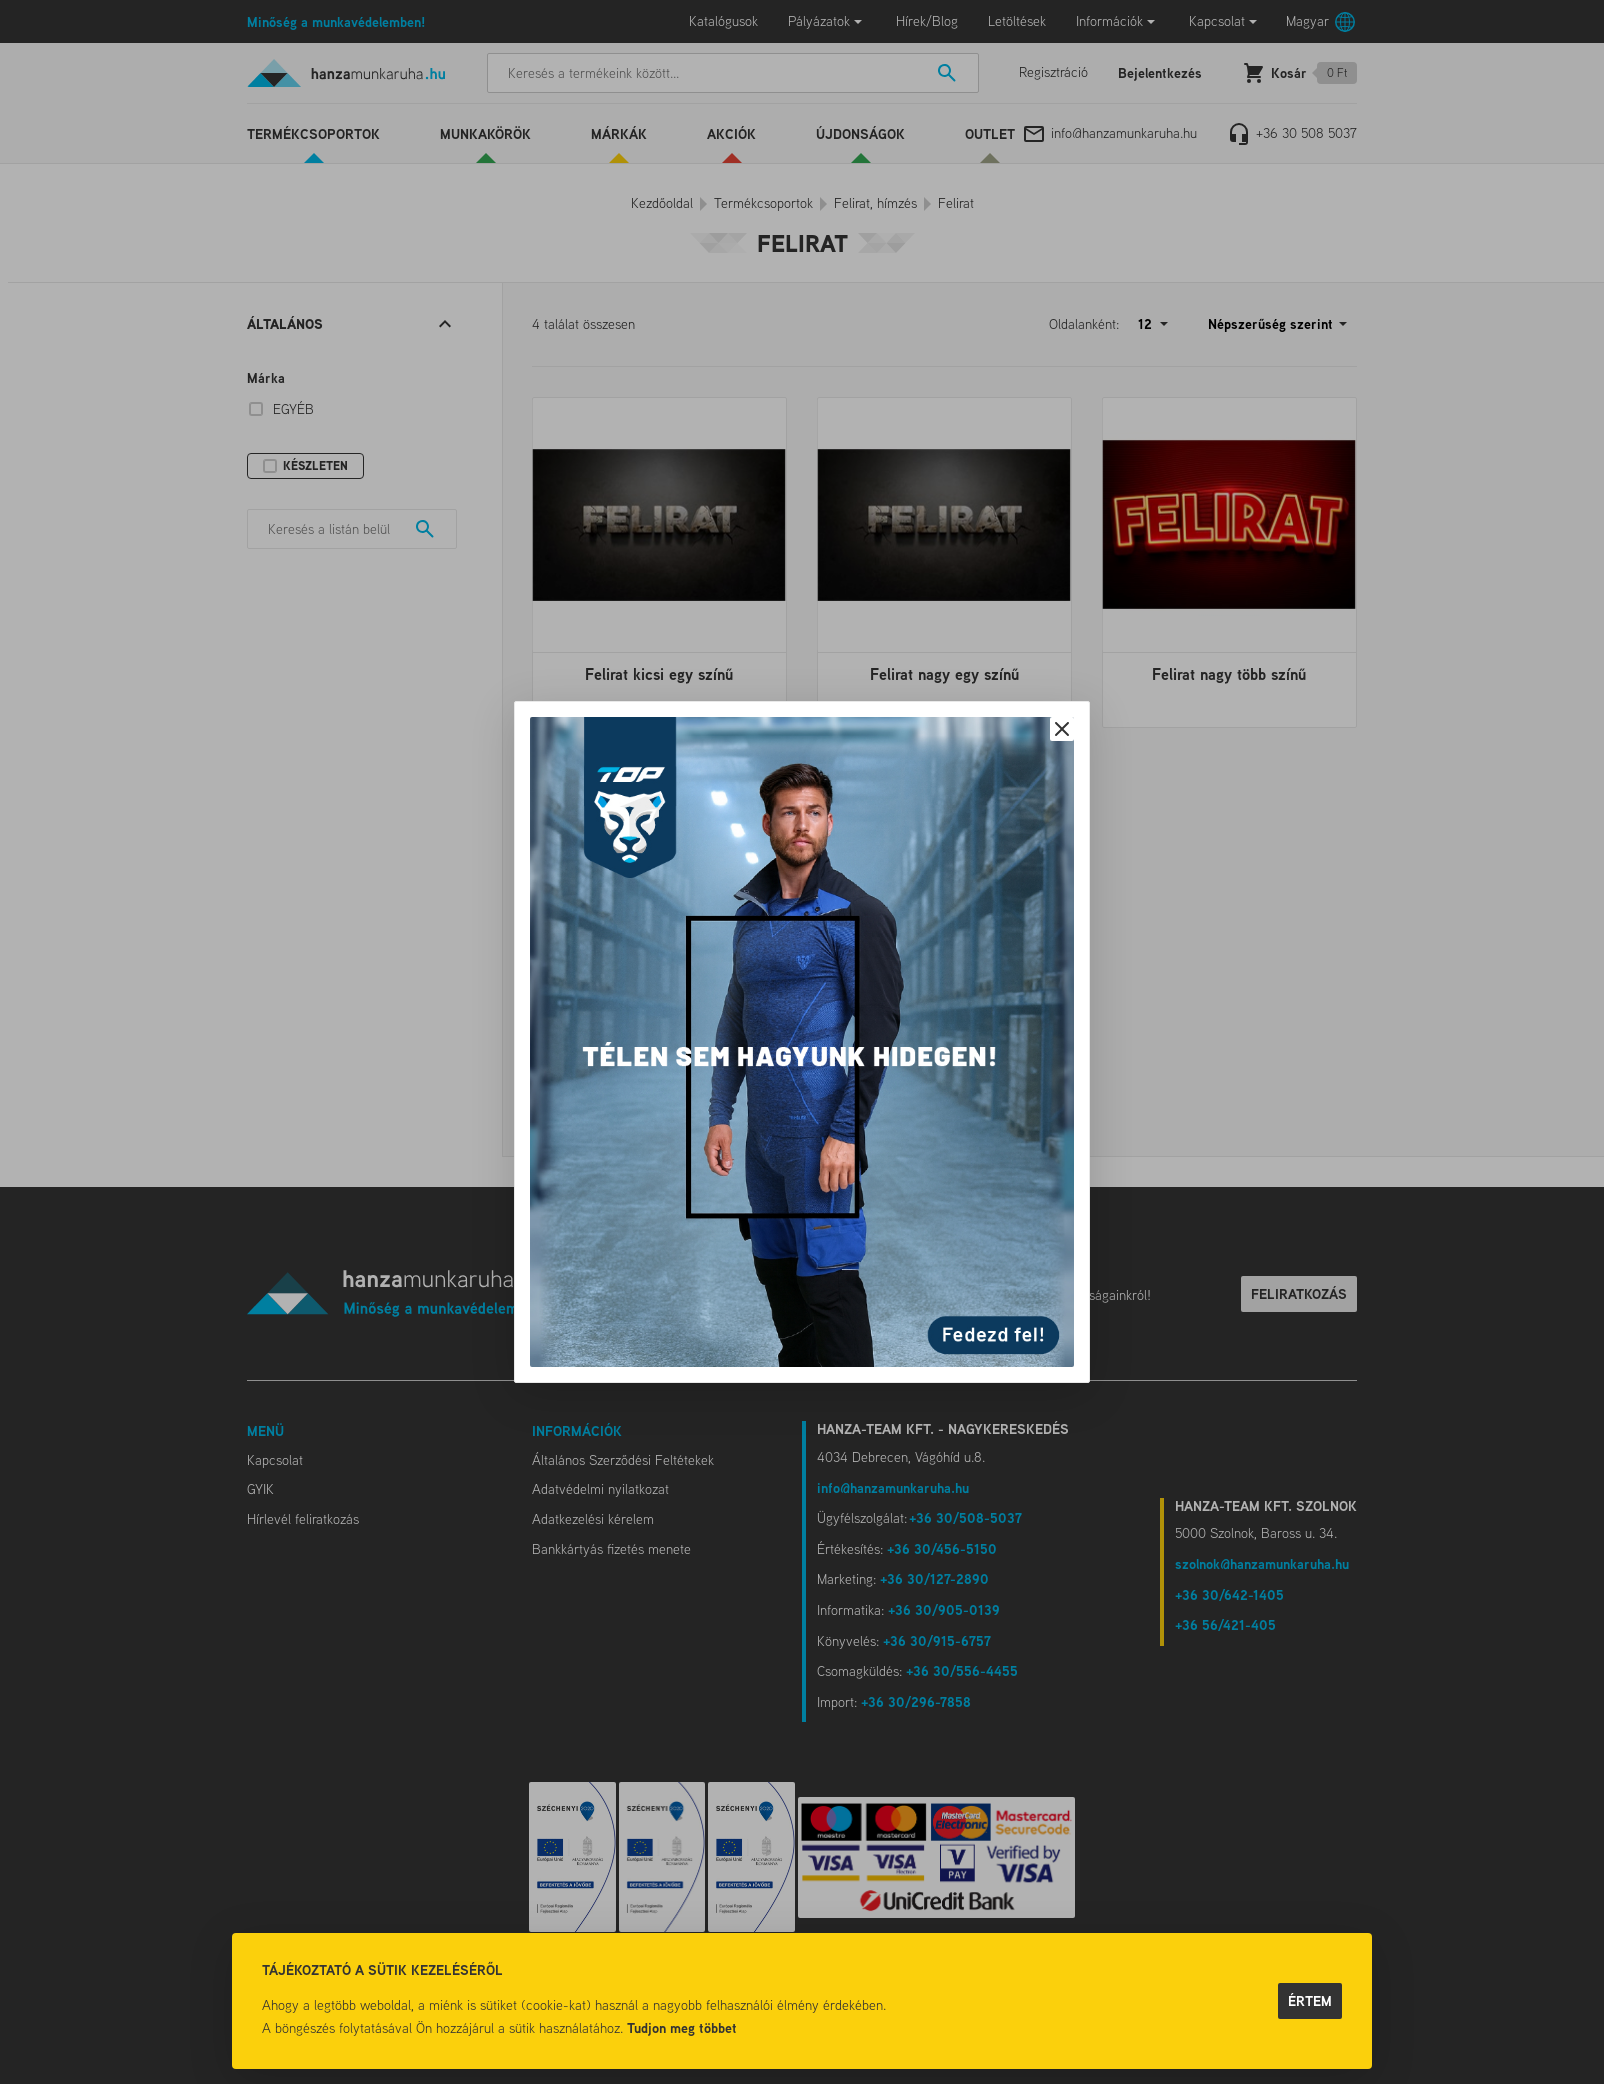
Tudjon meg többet (682, 2027)
